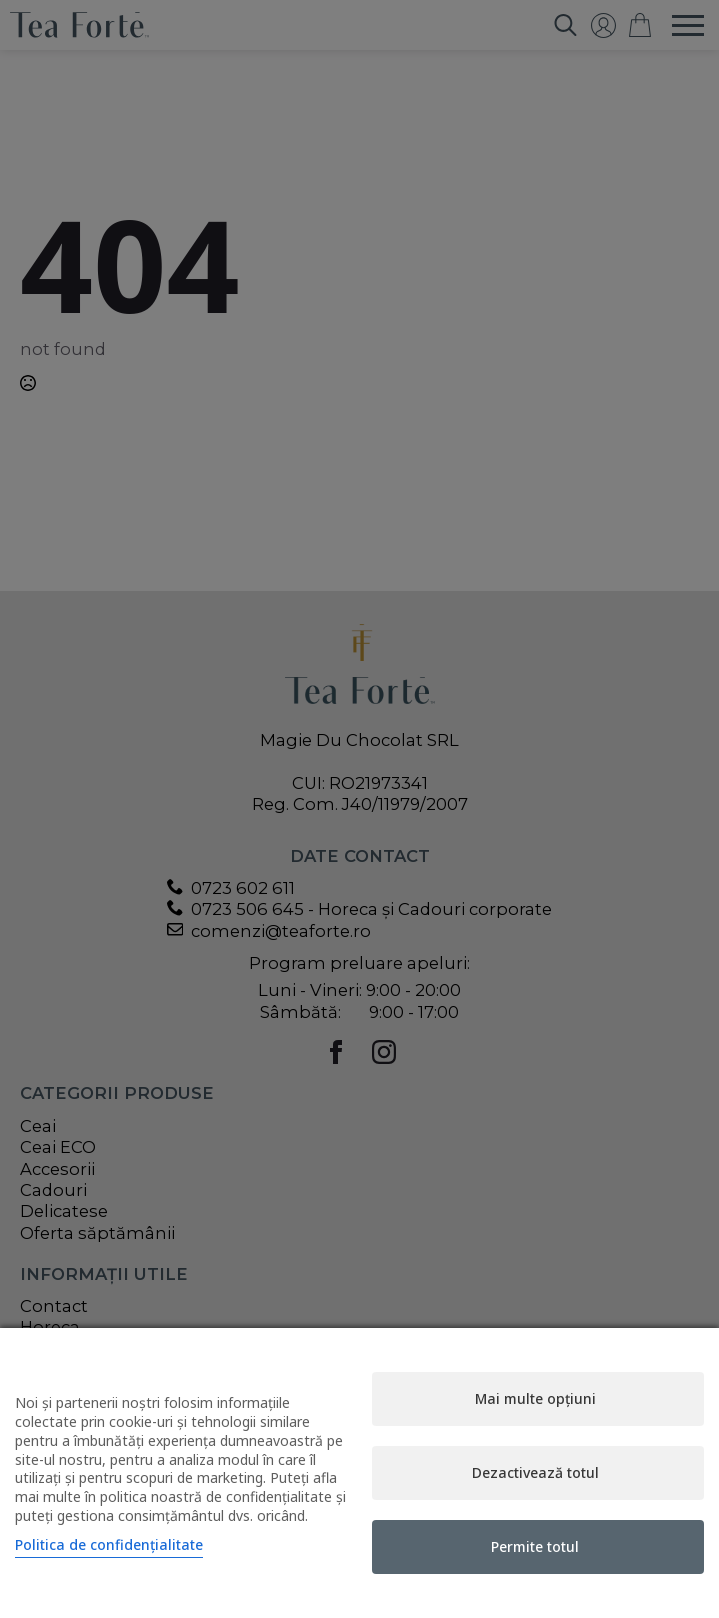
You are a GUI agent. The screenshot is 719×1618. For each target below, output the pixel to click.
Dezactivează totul (535, 1472)
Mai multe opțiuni (535, 1398)
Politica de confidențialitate (109, 1544)
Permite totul (535, 1546)
